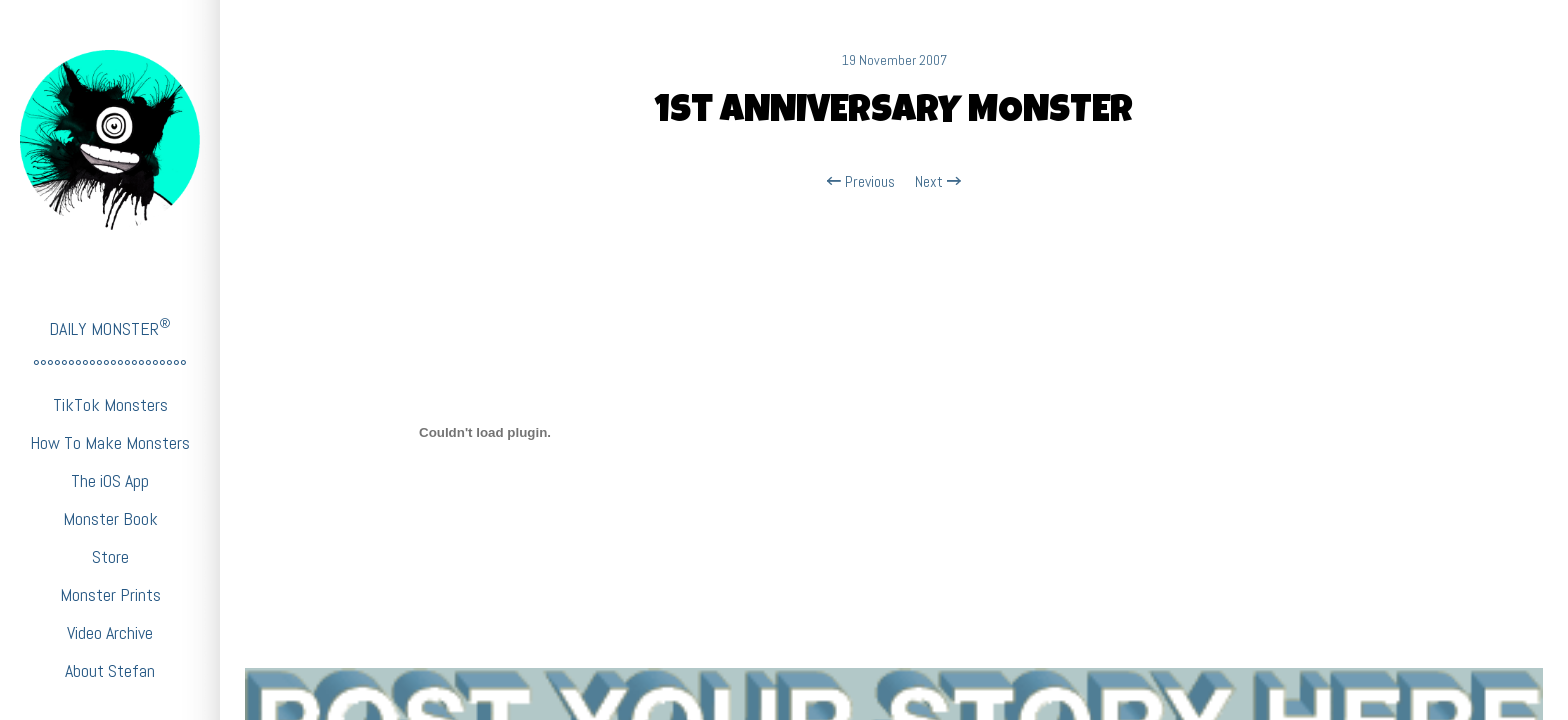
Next (938, 182)
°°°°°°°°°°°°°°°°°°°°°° (110, 366)
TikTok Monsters (110, 404)
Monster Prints (110, 594)
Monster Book (110, 518)
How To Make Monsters (110, 442)
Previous (861, 182)
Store (110, 556)
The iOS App (110, 480)
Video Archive (110, 632)
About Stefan (110, 670)
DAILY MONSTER (110, 327)
